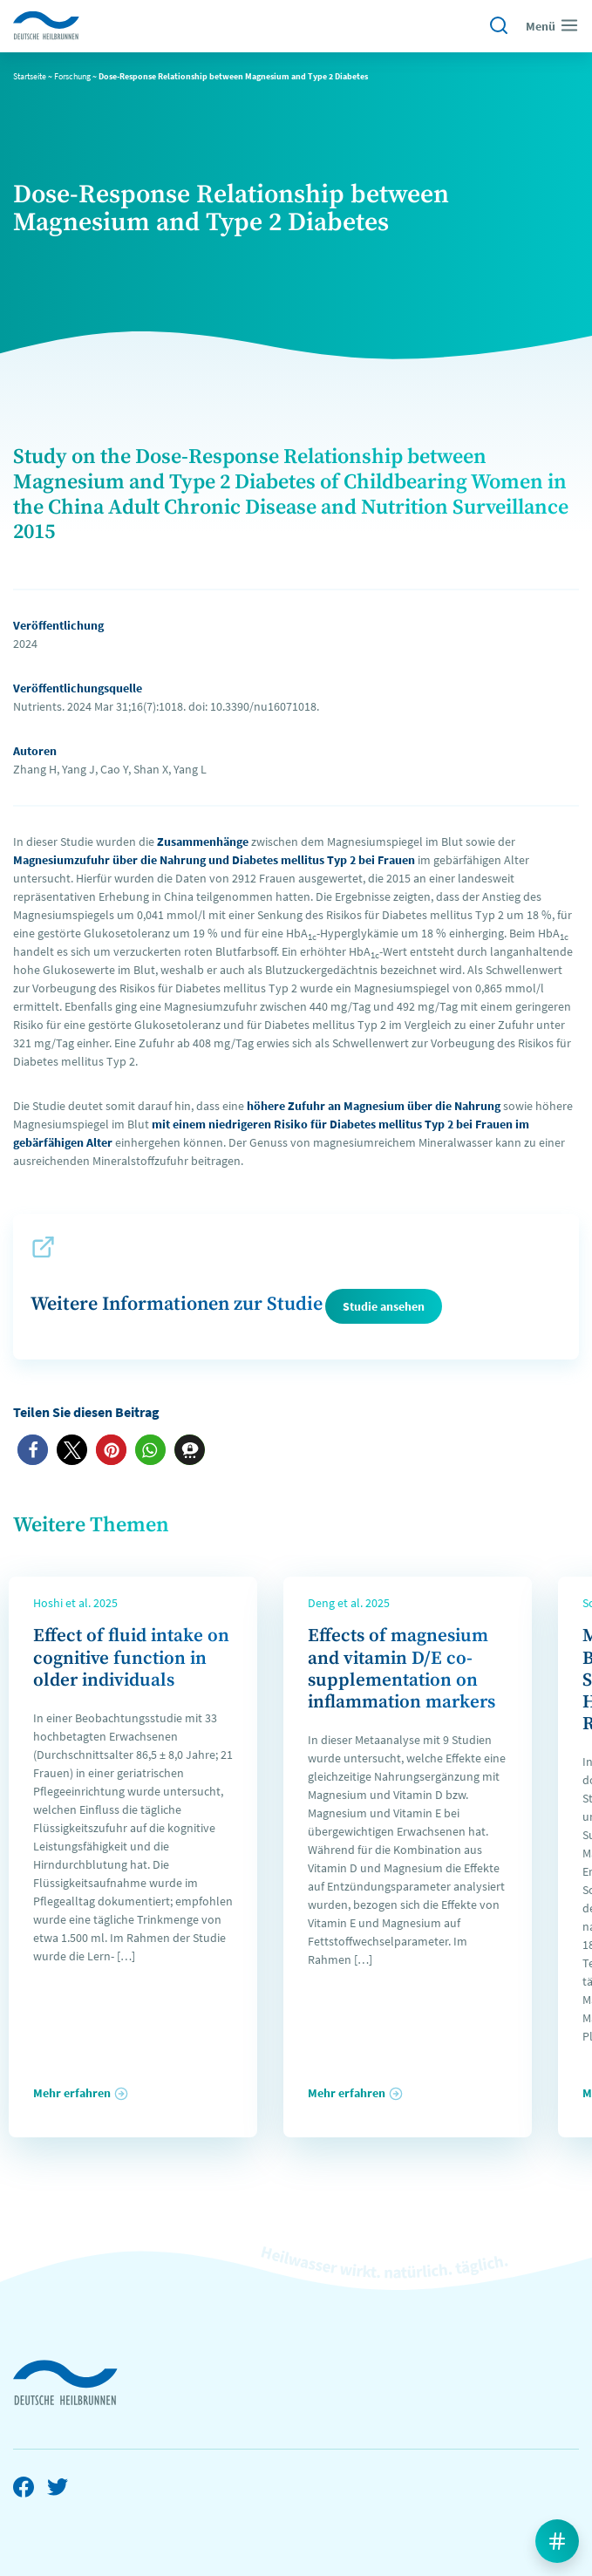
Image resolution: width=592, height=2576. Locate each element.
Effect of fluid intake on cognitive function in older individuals (131, 1658)
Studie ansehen (384, 1306)
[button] (32, 1450)
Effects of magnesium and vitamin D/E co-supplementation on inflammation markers (401, 1669)
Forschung (72, 76)
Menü (552, 25)
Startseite (29, 76)
